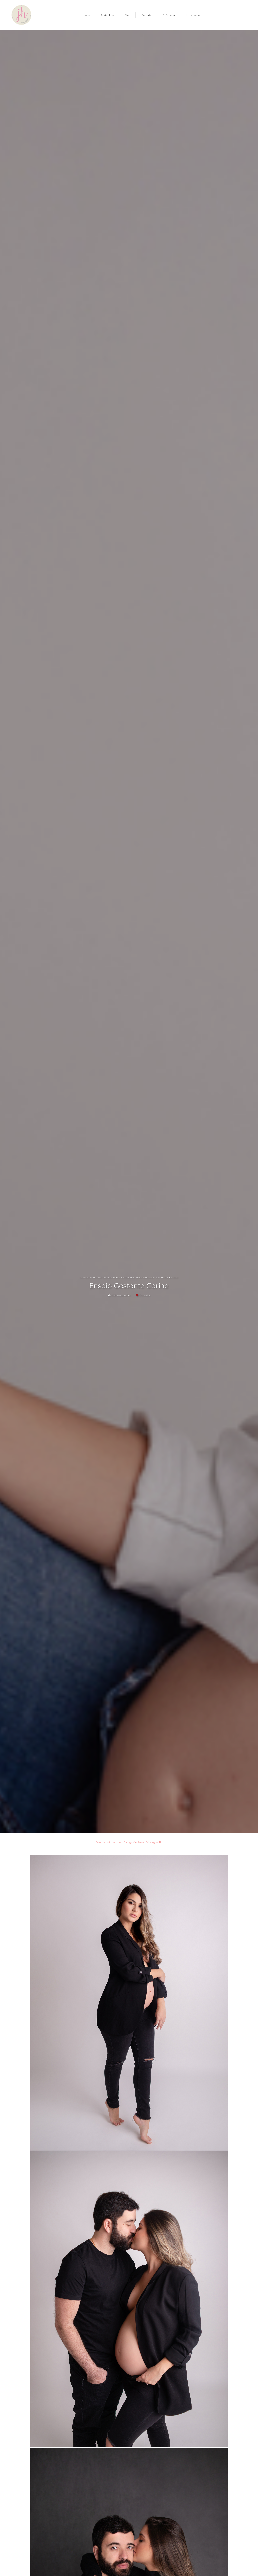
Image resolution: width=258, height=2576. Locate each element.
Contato (147, 14)
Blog (127, 14)
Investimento (194, 14)
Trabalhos (107, 14)
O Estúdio (169, 14)
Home (86, 14)
